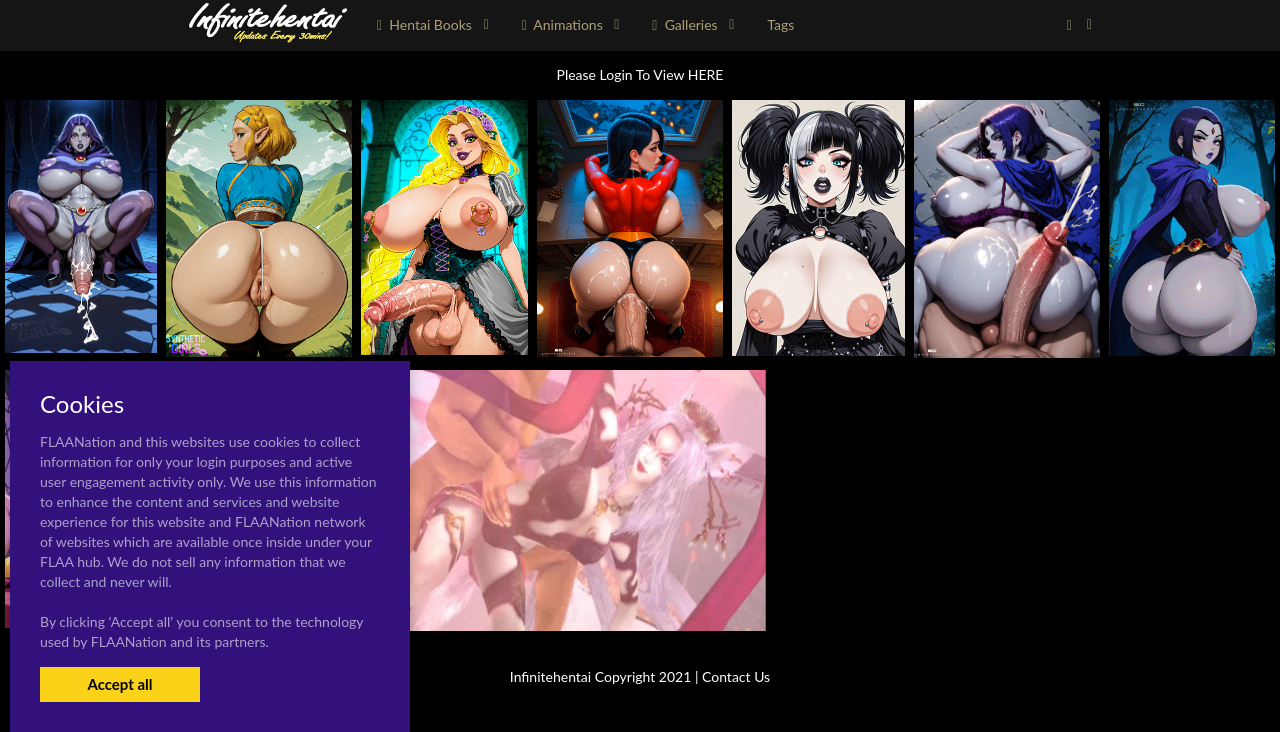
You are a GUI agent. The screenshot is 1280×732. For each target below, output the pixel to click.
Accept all (119, 684)
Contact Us (736, 676)
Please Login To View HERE (640, 74)
